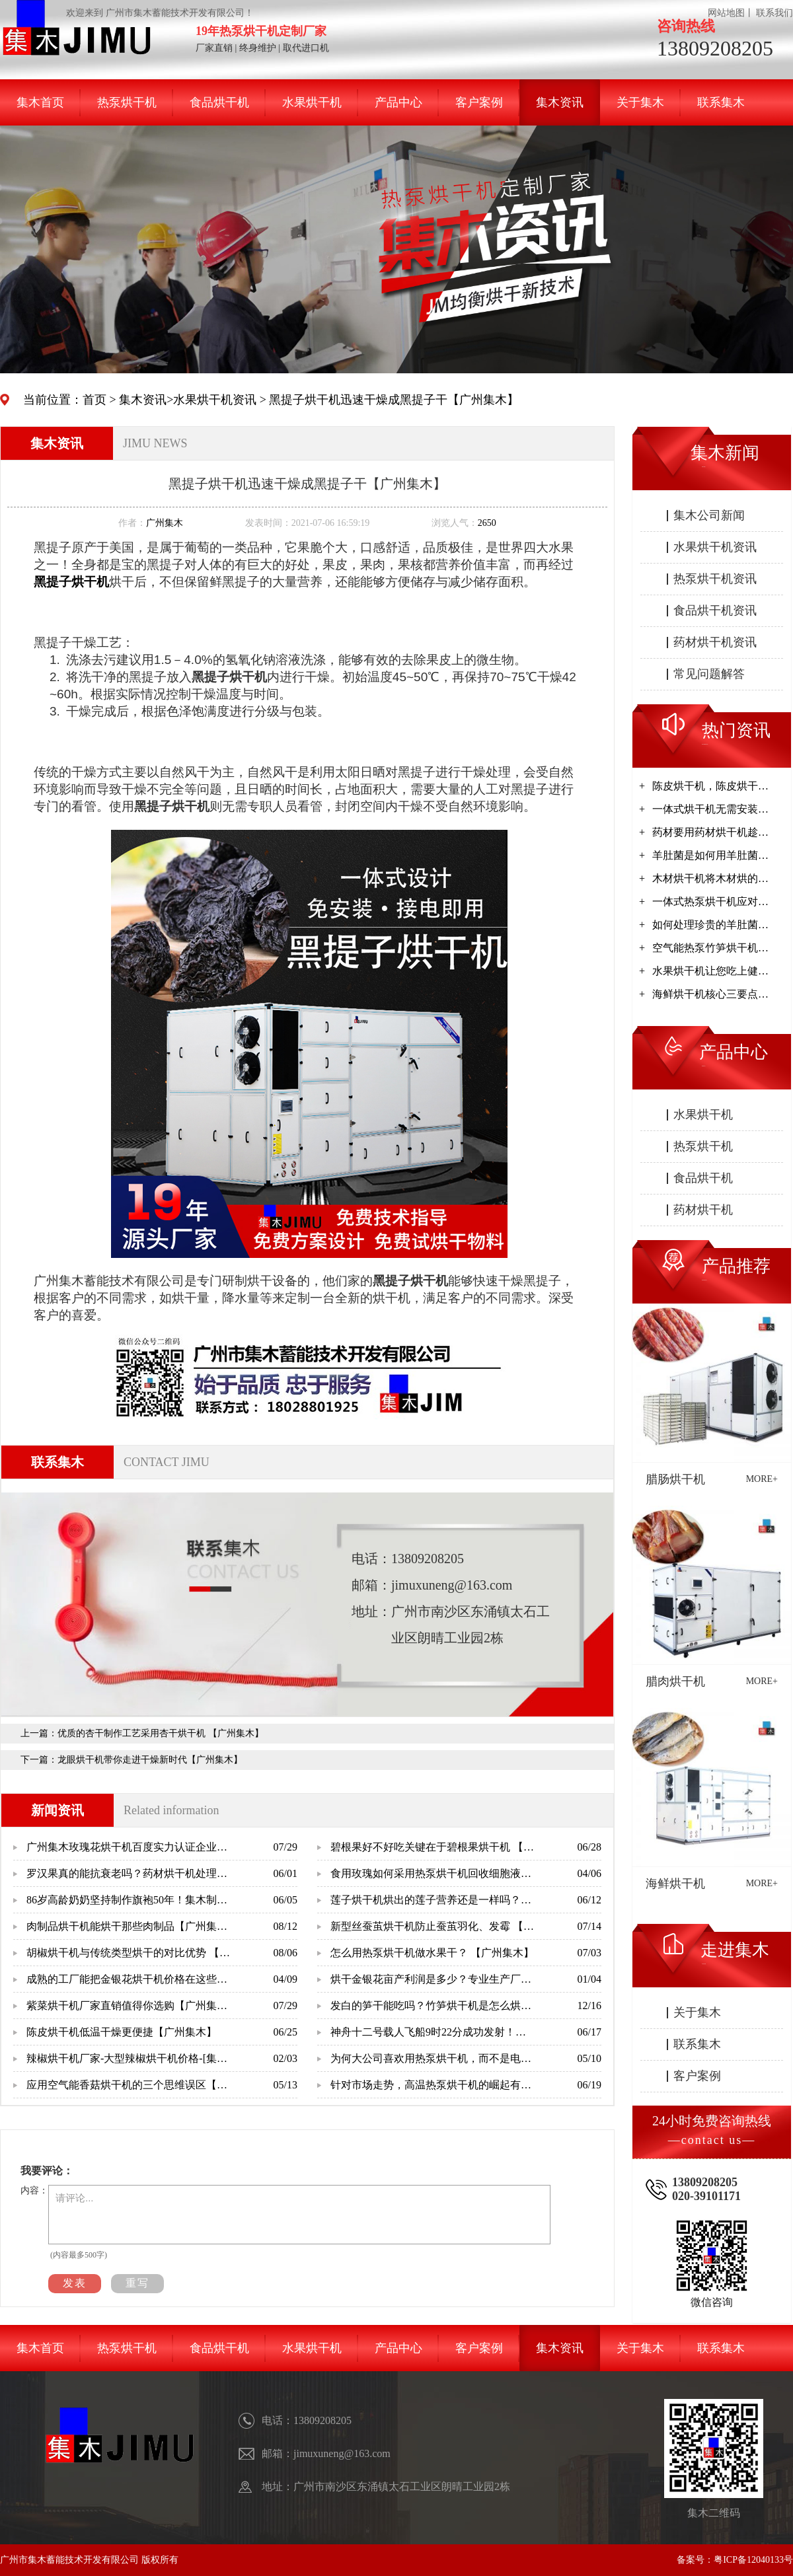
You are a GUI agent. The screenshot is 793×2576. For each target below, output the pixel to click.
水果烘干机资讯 (214, 399)
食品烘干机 (219, 102)
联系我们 (774, 13)
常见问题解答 (709, 674)
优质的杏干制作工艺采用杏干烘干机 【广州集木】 (160, 1733)
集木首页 (40, 102)
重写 (137, 2283)
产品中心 (398, 102)
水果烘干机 (312, 102)
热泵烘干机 (127, 102)
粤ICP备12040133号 (753, 2560)
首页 (94, 399)
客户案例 (479, 102)
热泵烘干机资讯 (715, 578)
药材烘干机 (703, 1209)
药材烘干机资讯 (715, 642)
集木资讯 (560, 102)
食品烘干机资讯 (715, 610)
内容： (34, 2190)
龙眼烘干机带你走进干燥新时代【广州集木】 (150, 1760)
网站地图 (726, 13)
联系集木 (721, 102)
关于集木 (640, 102)
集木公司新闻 (709, 515)
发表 (75, 2283)
